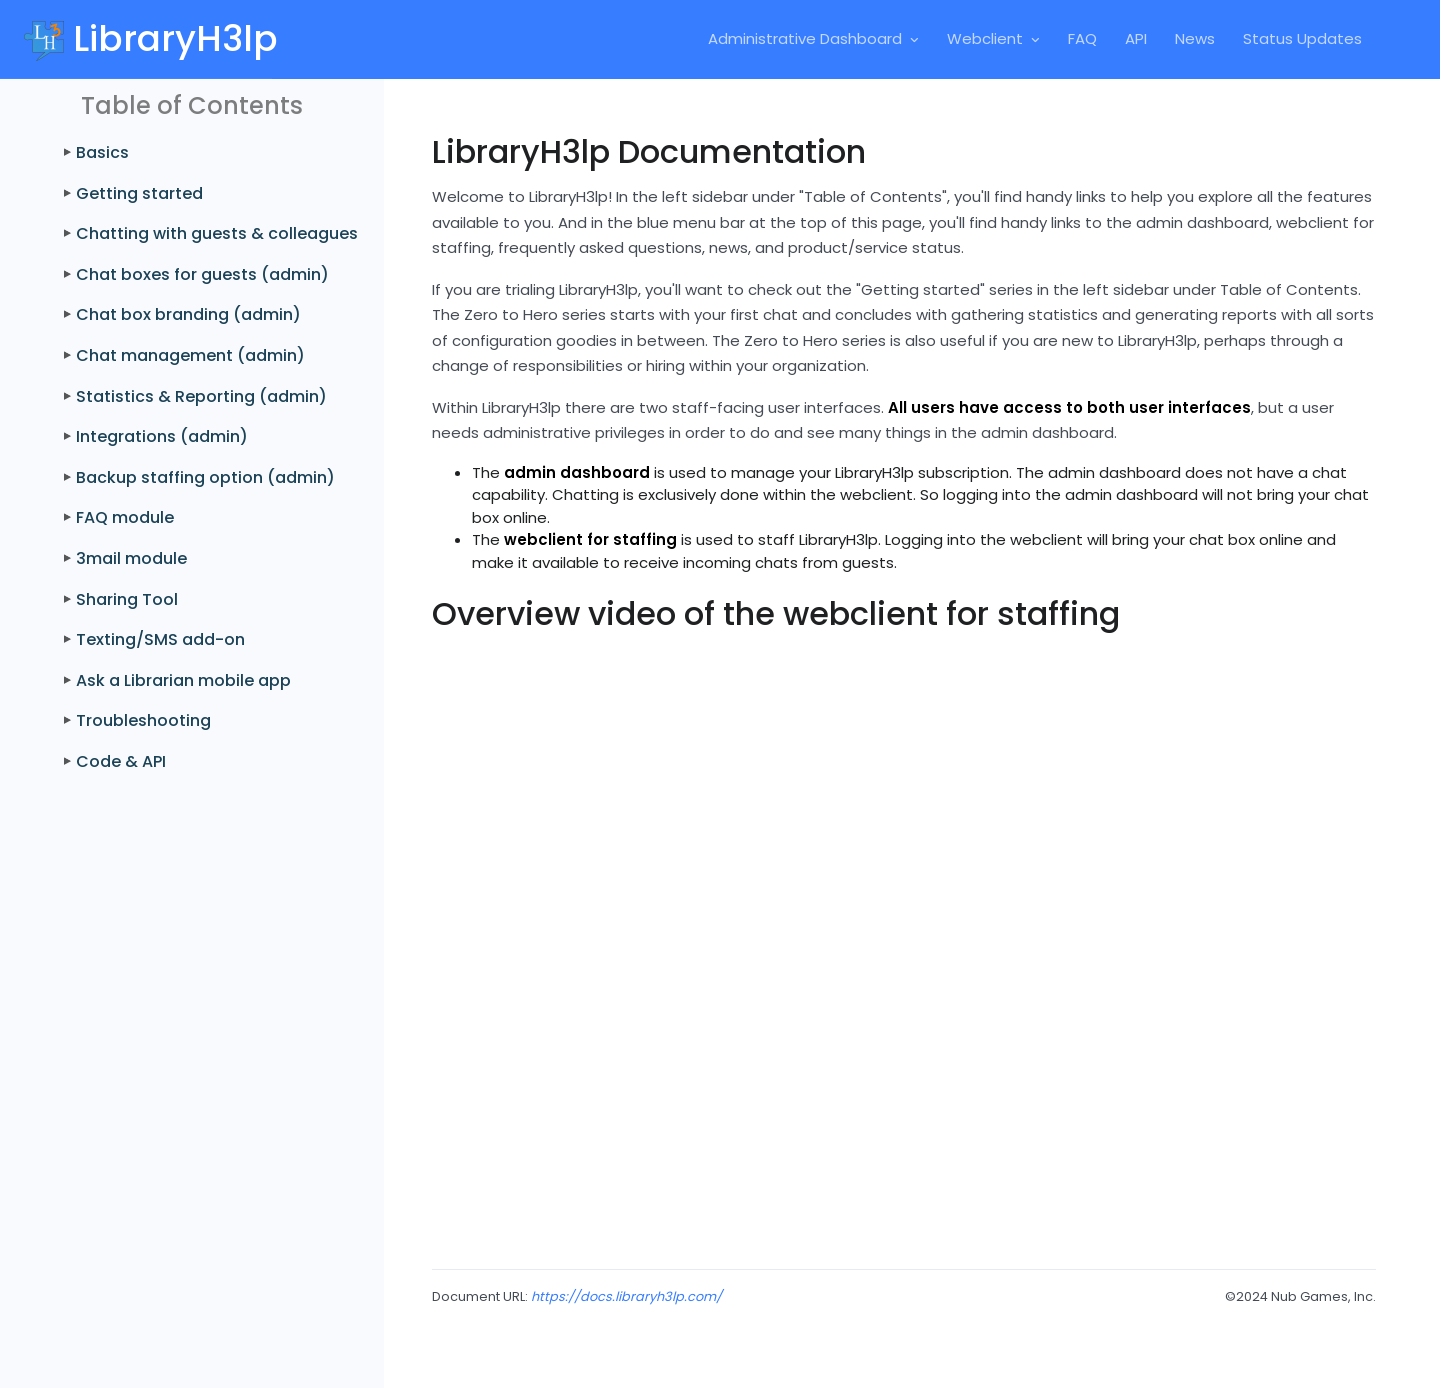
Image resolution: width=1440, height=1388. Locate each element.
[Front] (136, 39)
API (1136, 38)
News (1195, 38)
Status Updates (1302, 38)
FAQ (1082, 38)
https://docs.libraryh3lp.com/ (626, 1296)
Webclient (985, 38)
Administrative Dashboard (805, 38)
